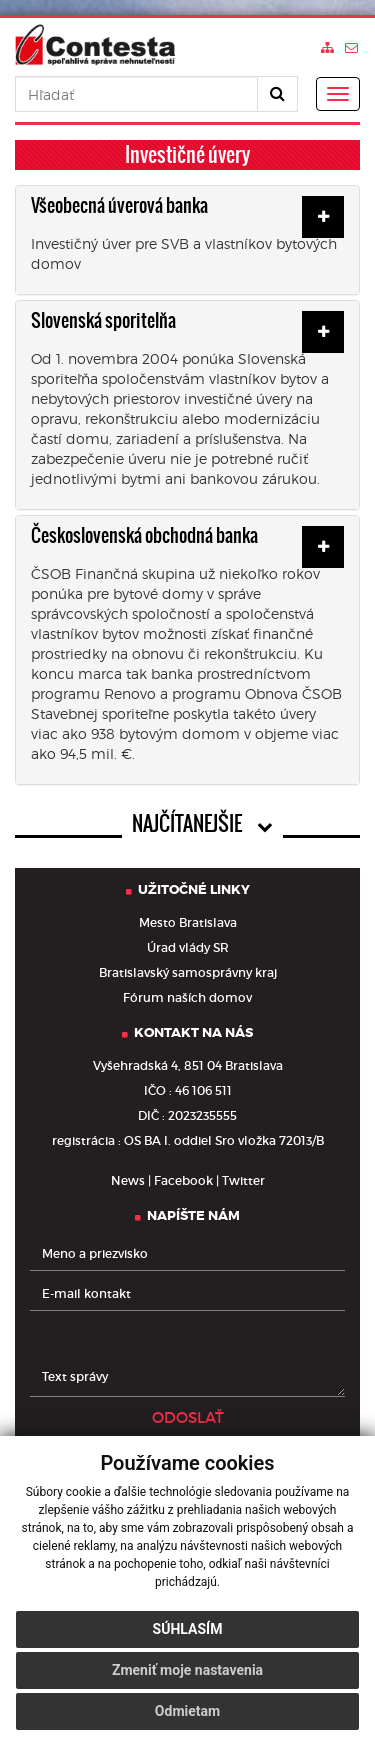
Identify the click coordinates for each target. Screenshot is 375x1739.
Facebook (183, 1180)
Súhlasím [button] (188, 1629)
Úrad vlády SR (188, 947)
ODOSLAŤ (188, 1417)
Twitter (243, 1180)
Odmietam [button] (187, 1711)
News (128, 1180)
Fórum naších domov (187, 997)
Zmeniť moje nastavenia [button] (187, 1670)
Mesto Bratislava (188, 922)
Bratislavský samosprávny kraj (188, 972)
